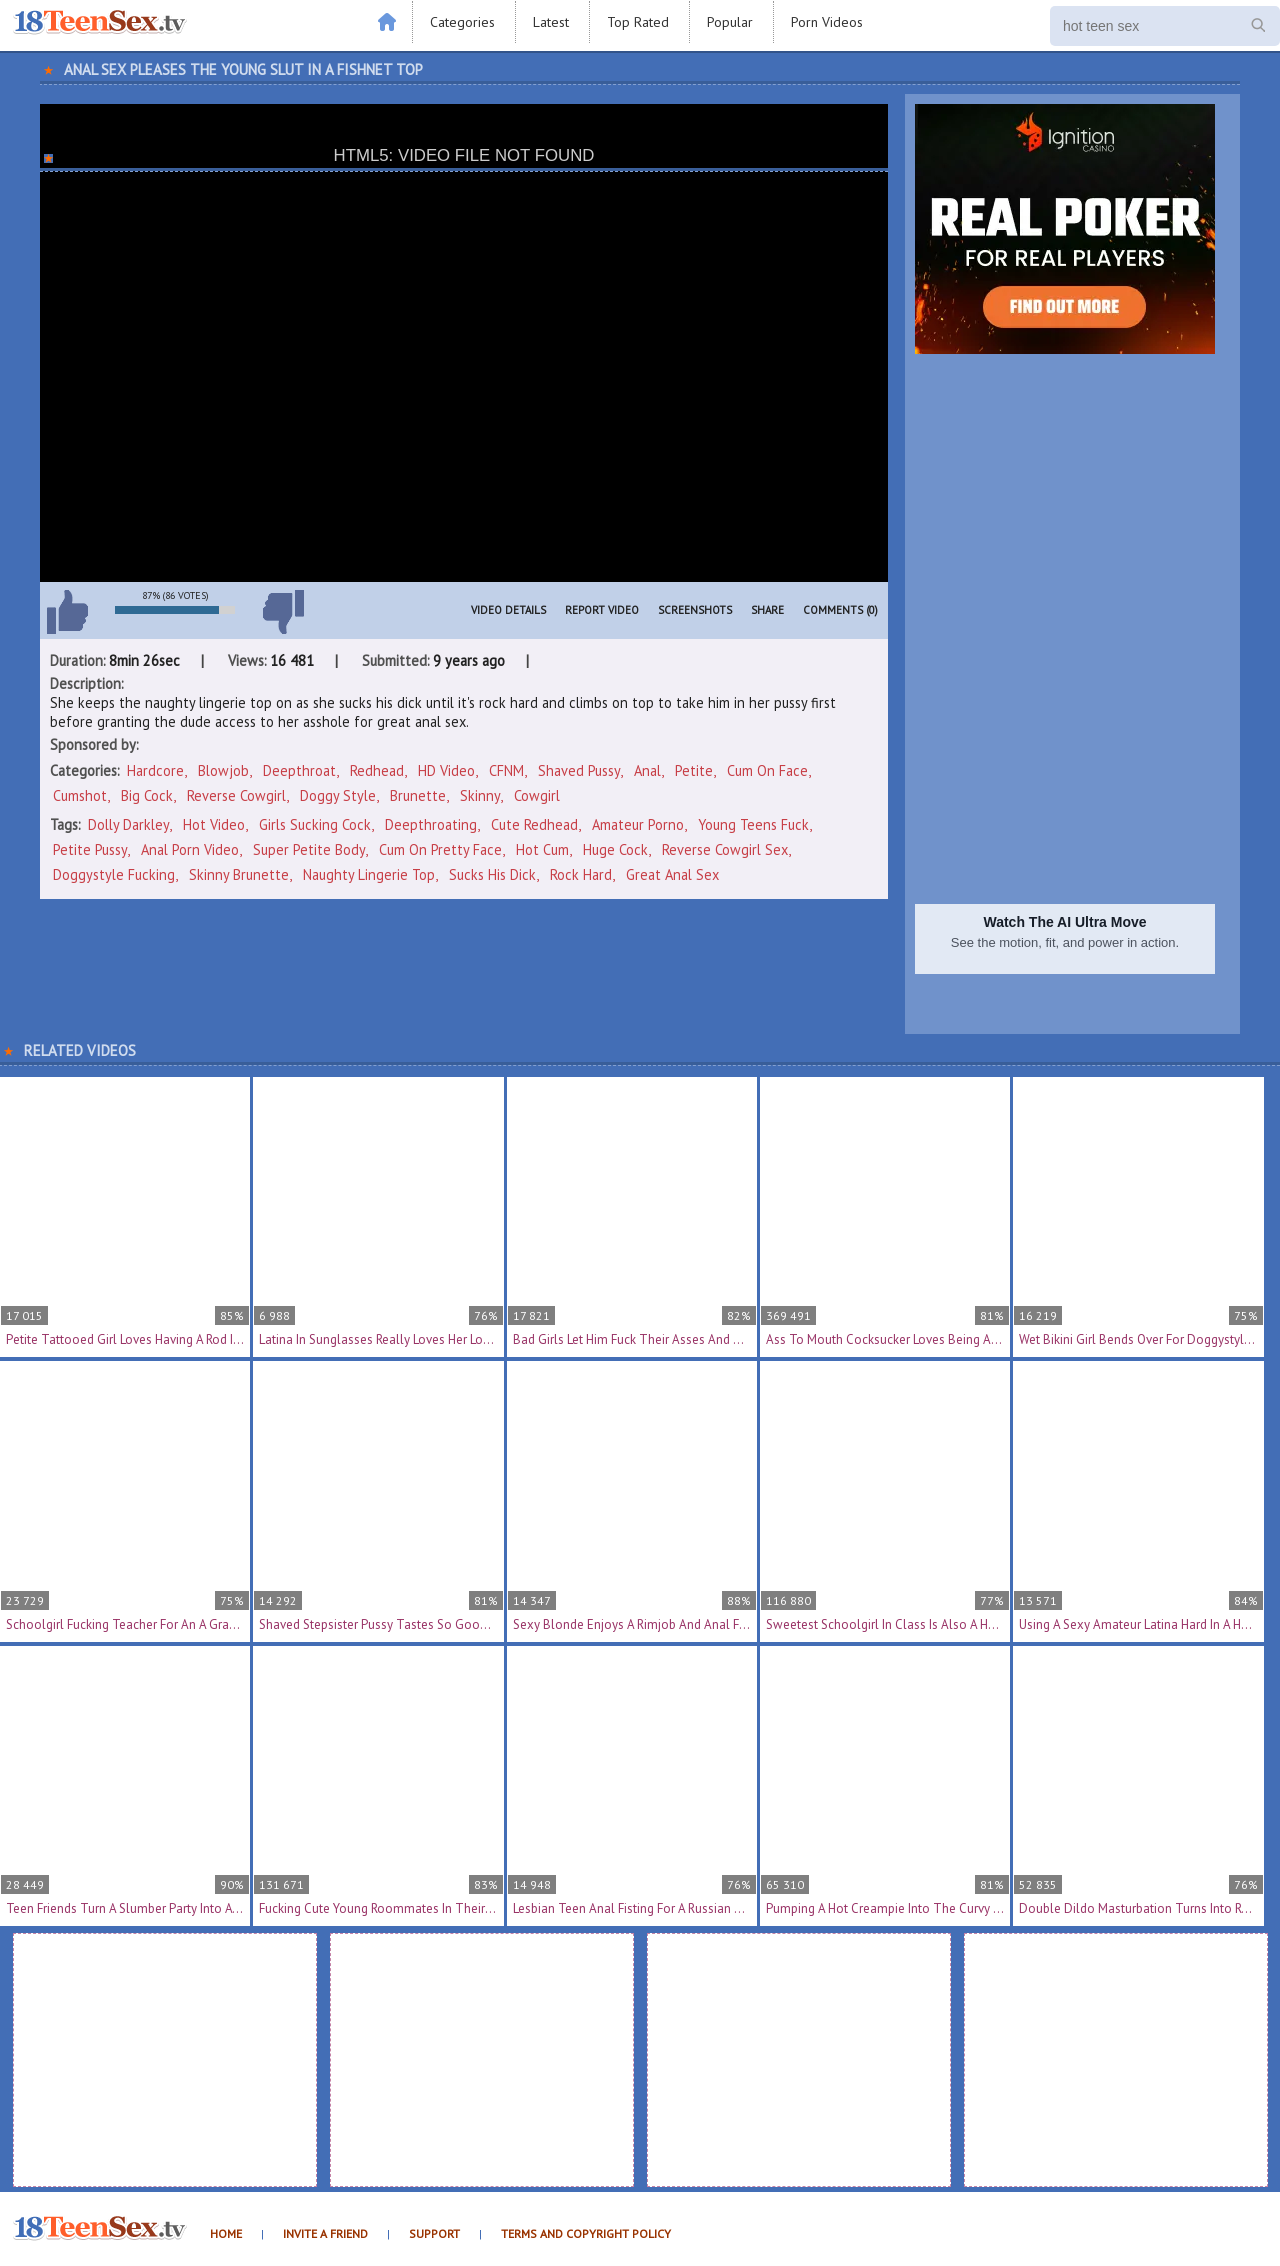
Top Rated (638, 22)
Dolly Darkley (128, 824)
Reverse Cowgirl (236, 795)
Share (767, 610)
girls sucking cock (315, 824)
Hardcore (155, 770)
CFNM (506, 770)
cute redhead (534, 824)
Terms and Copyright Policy (586, 2233)
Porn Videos (827, 22)
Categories (462, 22)
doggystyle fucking (114, 874)
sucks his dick (492, 874)
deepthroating (431, 824)
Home (226, 2233)
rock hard (581, 874)
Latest (551, 22)
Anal (647, 770)
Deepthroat (299, 770)
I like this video (67, 612)
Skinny (480, 795)
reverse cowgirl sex (725, 849)
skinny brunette (239, 874)
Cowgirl (537, 795)
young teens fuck (753, 824)
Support (434, 2233)
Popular (730, 22)
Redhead (377, 770)
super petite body (309, 849)
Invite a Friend (325, 2233)
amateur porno (638, 824)
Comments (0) (840, 610)
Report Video (602, 610)
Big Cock (147, 795)
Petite (694, 770)
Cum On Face (767, 770)
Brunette (418, 795)
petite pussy (90, 849)
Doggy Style (338, 795)
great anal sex (672, 874)
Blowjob (223, 770)
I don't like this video (283, 612)
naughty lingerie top (369, 874)
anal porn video (190, 849)
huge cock (615, 849)
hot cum (542, 849)
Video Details (508, 610)
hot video (214, 824)
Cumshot (80, 795)
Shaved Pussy (579, 770)
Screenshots (695, 610)
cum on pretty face (440, 849)
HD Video (446, 770)
